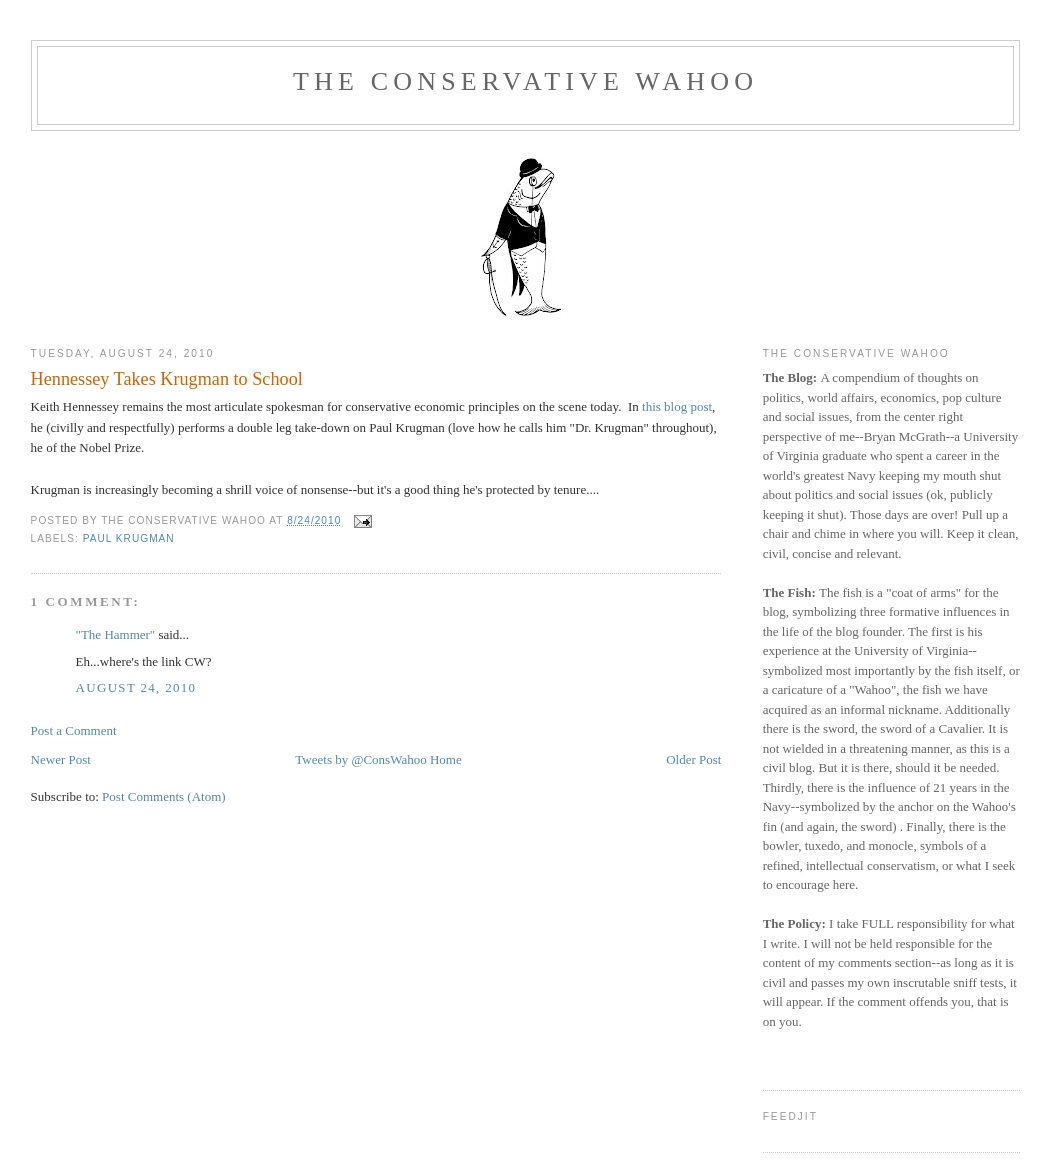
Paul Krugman (129, 538)
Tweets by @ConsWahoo (360, 759)
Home (446, 759)
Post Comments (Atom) (164, 796)
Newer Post (61, 759)
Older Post (693, 759)
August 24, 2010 (136, 687)
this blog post (677, 406)
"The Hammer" (116, 634)
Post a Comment (74, 730)
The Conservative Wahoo (525, 81)
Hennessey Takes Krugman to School (167, 379)
